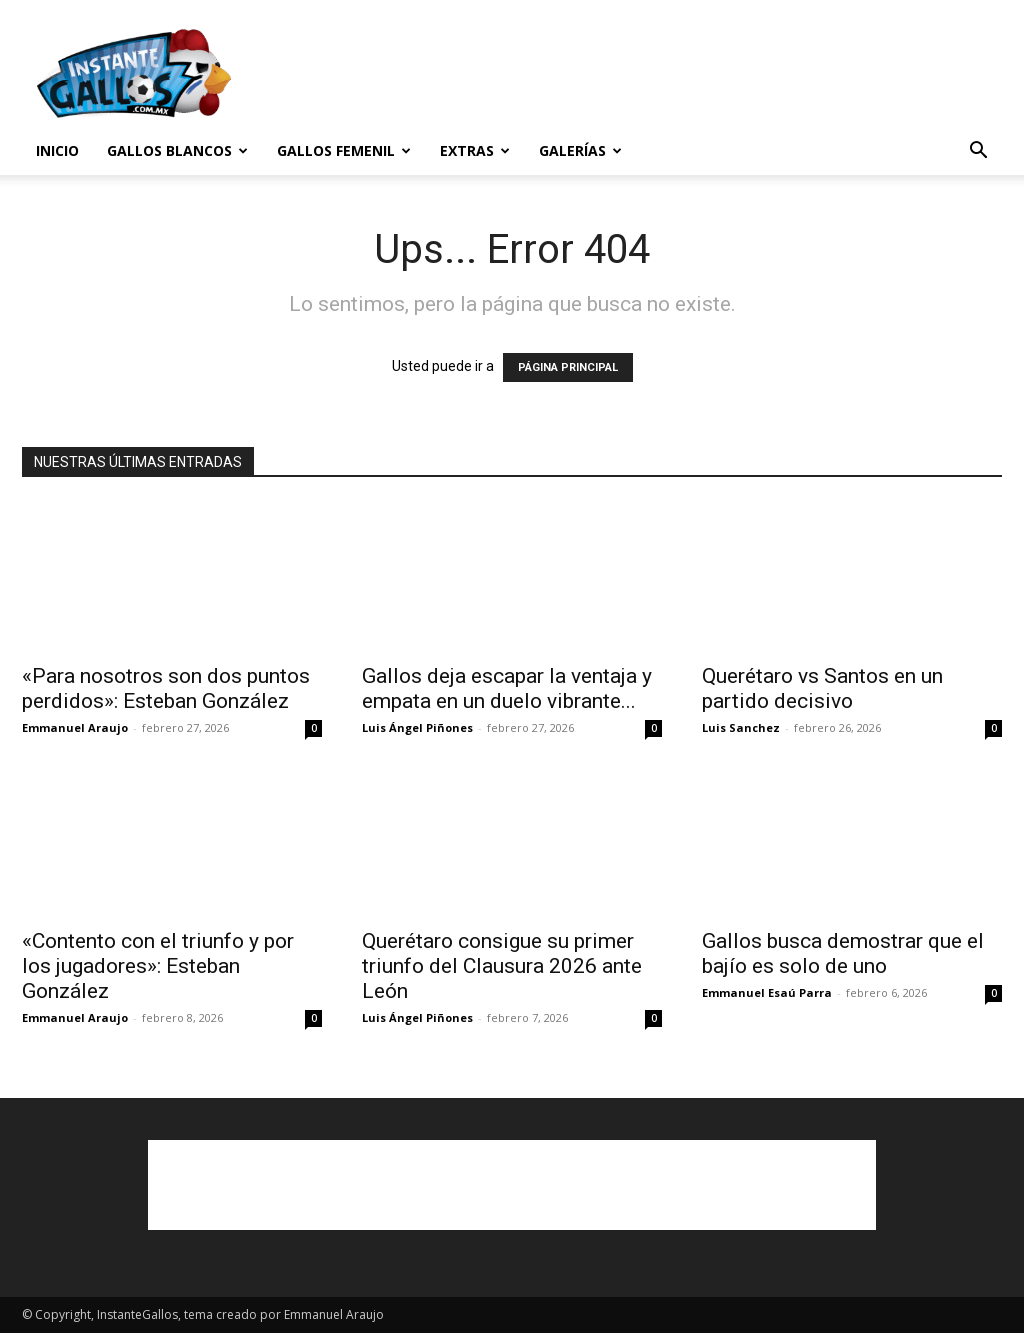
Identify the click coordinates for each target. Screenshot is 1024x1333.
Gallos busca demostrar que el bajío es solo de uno (843, 953)
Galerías (580, 150)
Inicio (57, 150)
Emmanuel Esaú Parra (767, 992)
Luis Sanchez (741, 727)
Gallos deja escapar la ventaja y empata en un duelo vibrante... (507, 688)
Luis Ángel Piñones (417, 727)
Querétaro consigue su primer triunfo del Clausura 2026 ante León (502, 966)
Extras (475, 150)
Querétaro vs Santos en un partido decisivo (822, 688)
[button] (978, 152)
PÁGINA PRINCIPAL (568, 367)
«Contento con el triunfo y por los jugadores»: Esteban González (158, 966)
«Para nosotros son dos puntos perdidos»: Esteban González (166, 688)
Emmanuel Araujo (75, 727)
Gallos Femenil (344, 150)
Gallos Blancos (177, 150)
